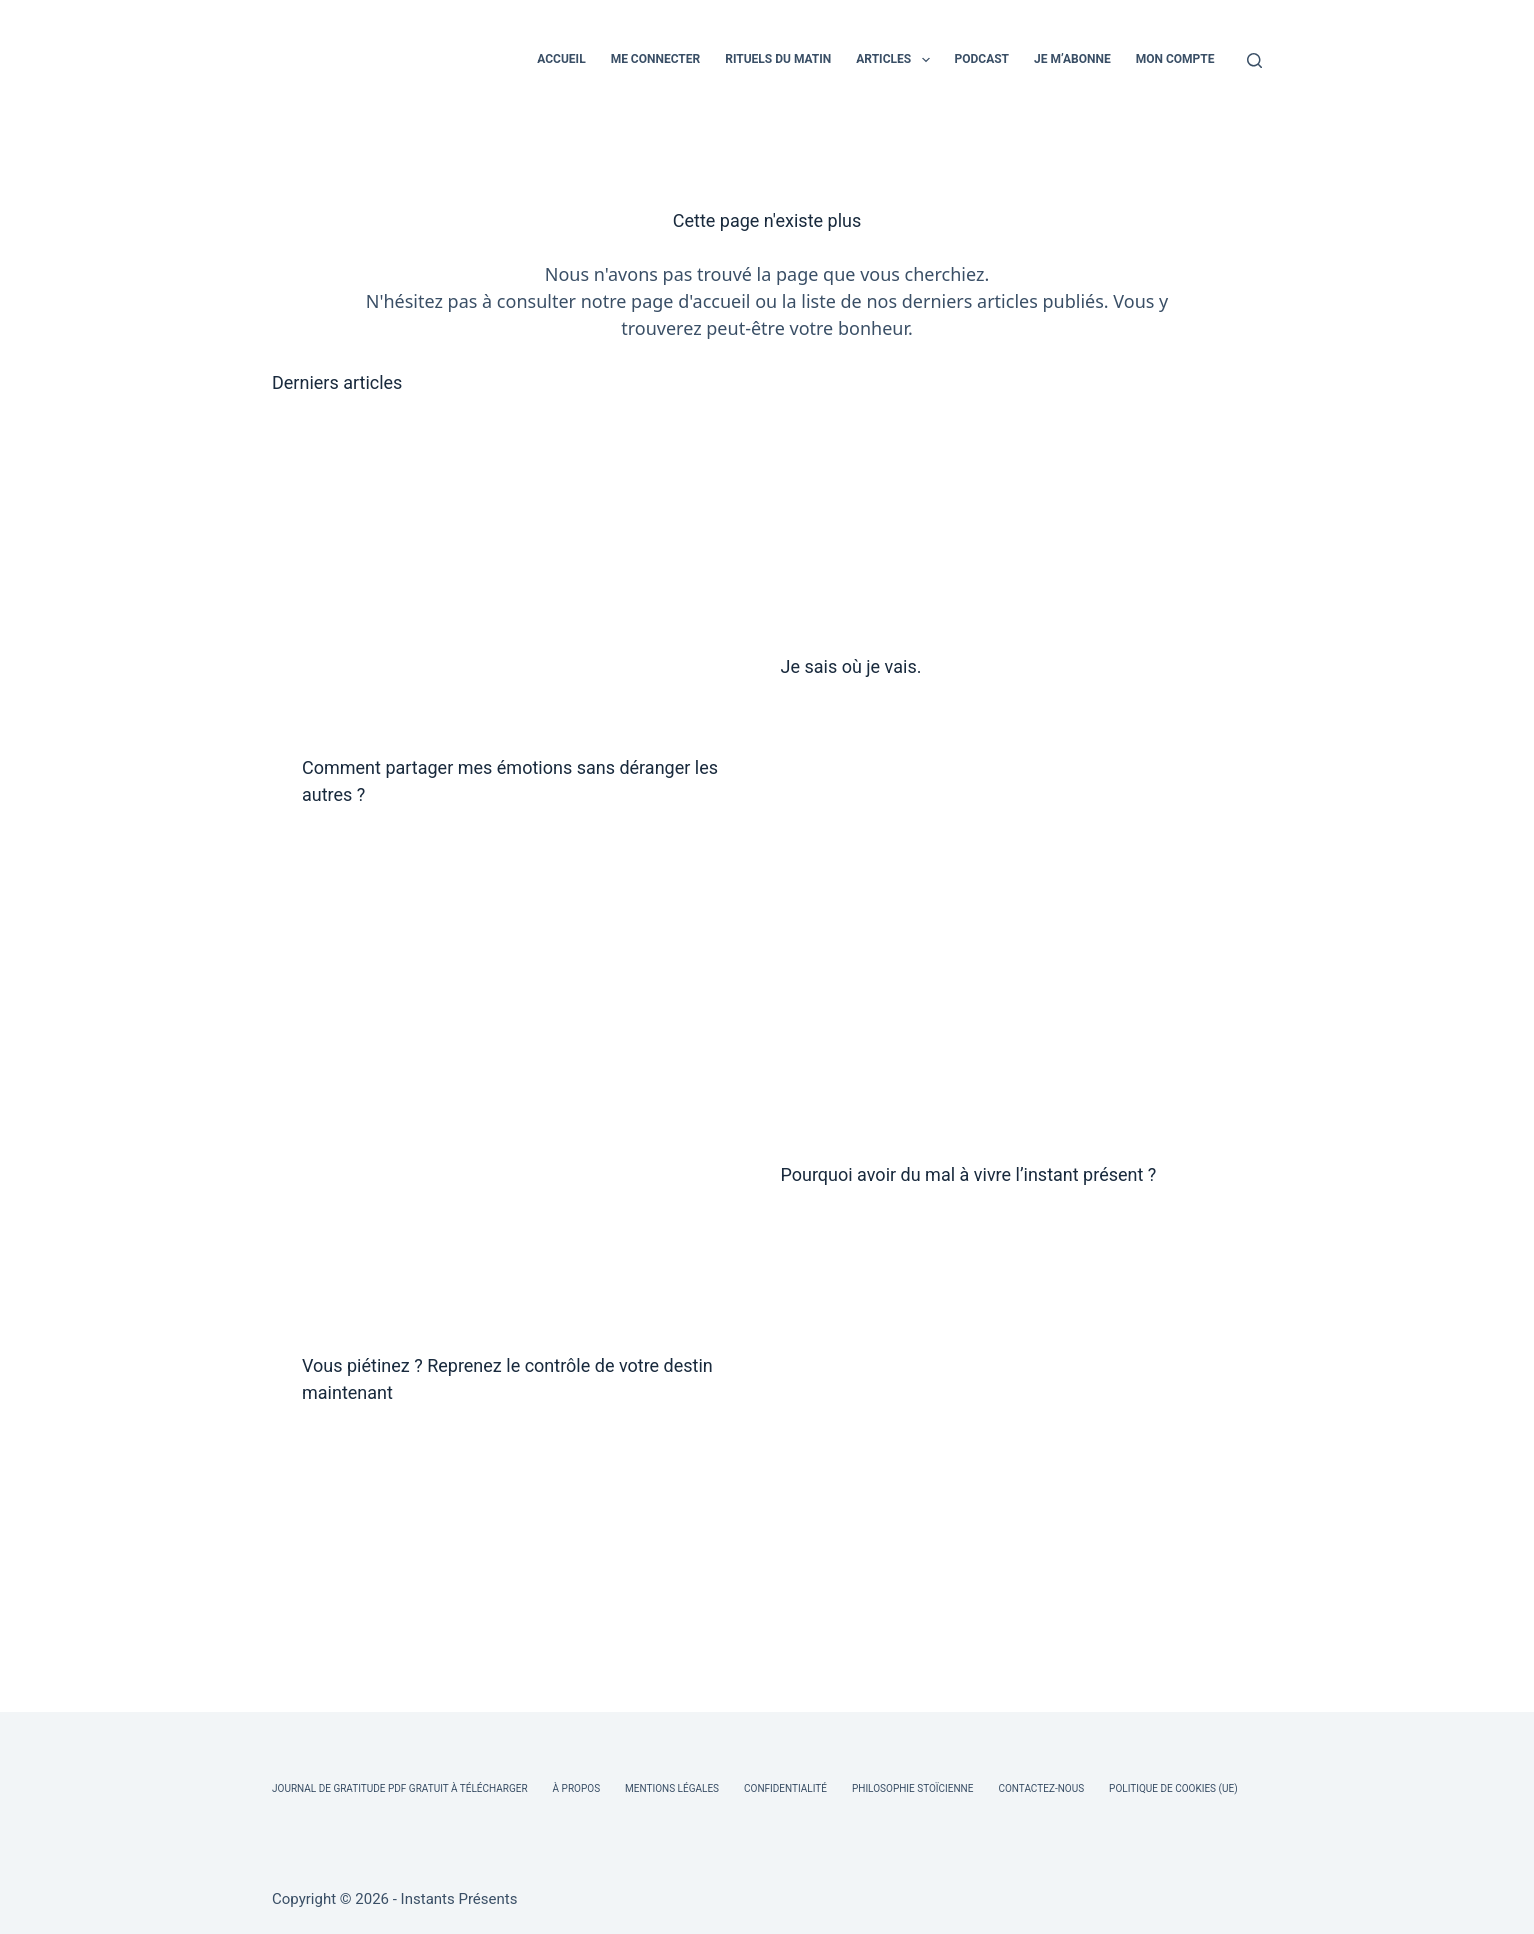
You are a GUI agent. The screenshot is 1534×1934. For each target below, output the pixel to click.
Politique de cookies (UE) (1173, 1788)
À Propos (576, 1788)
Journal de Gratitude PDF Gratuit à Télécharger (400, 1788)
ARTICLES (896, 60)
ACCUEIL (561, 59)
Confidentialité (785, 1788)
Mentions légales (672, 1788)
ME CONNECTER (656, 59)
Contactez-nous (1041, 1788)
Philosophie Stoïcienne (912, 1788)
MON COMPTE (1175, 59)
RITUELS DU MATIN (778, 59)
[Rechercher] (1254, 60)
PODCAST (982, 59)
